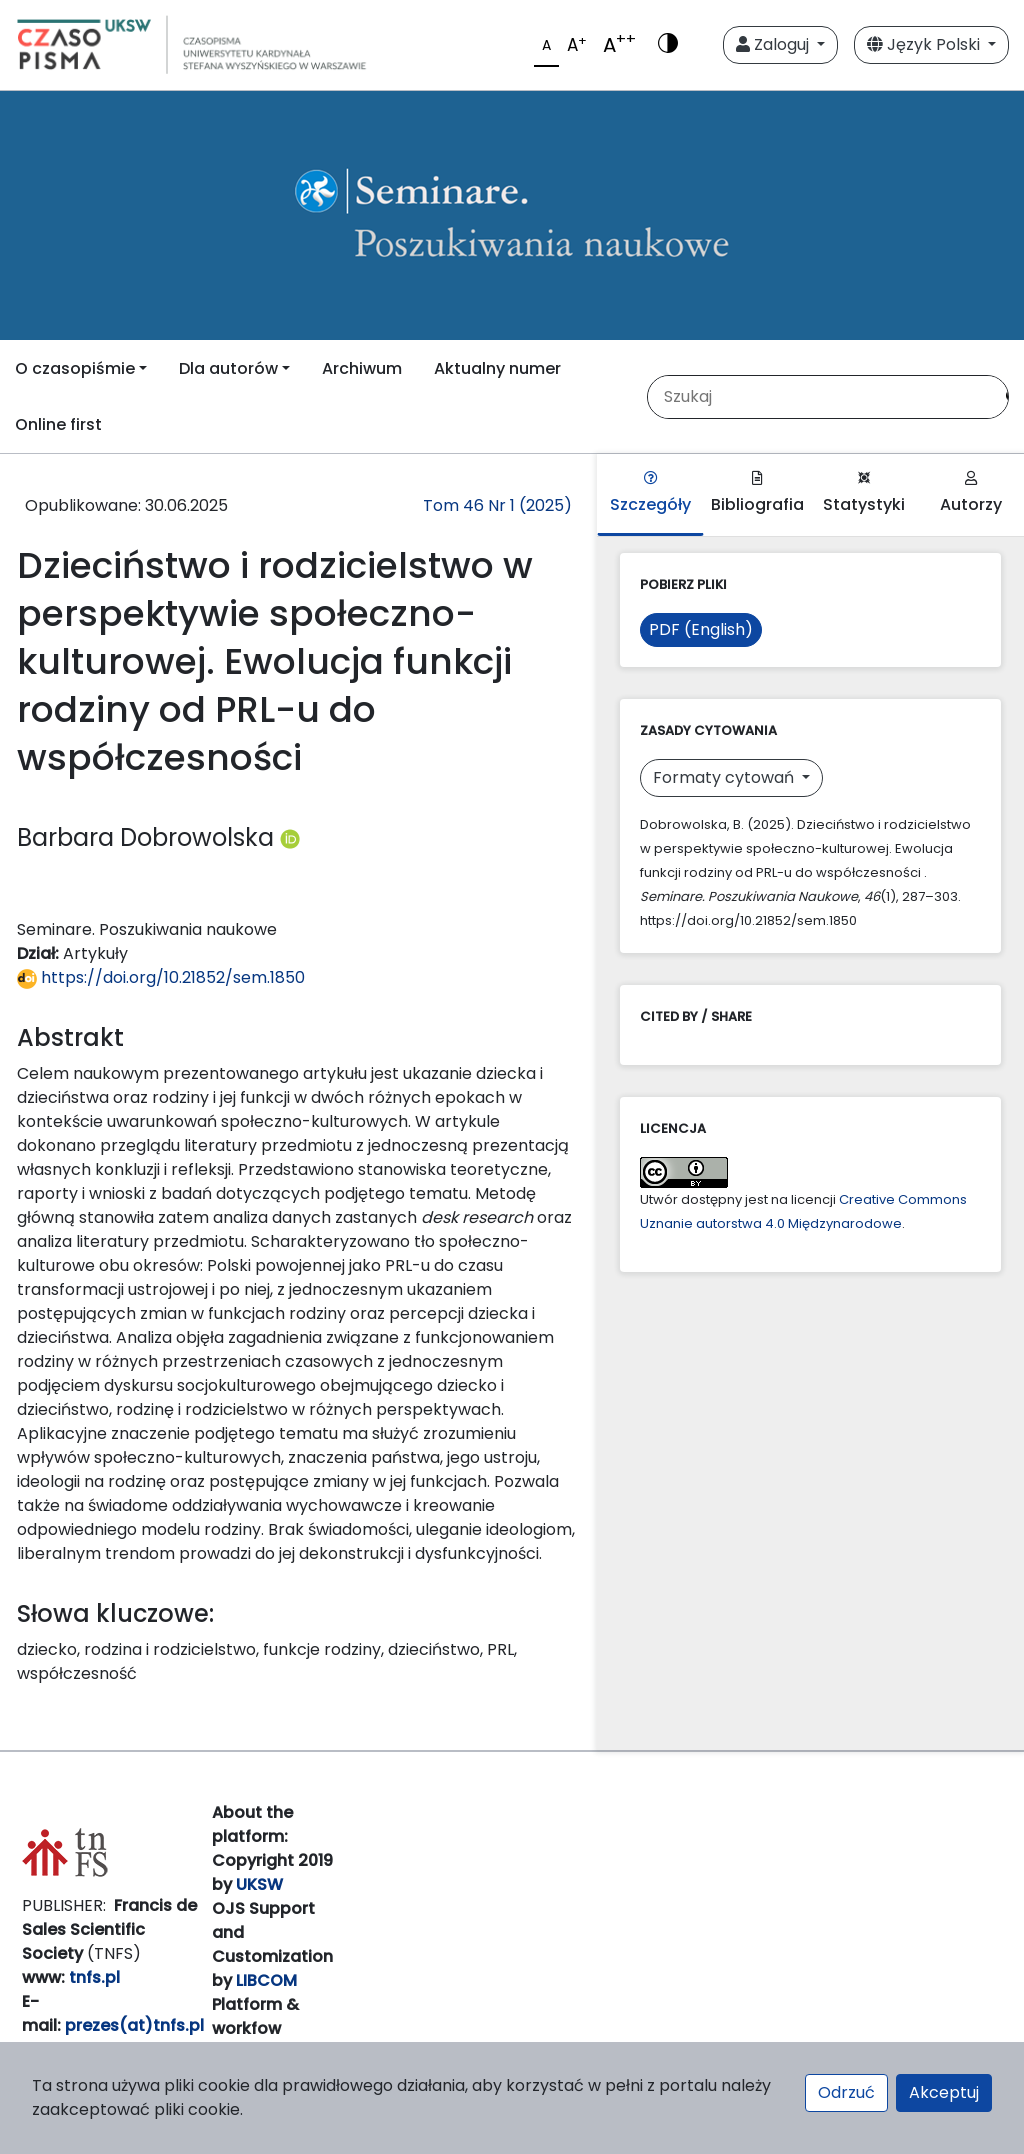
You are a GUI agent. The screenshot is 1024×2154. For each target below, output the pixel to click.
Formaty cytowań (725, 777)
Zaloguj (774, 44)
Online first (58, 424)
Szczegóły (650, 493)
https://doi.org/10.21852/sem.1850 (161, 977)
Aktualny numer (497, 368)
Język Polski (925, 44)
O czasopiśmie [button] (75, 368)
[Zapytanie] (820, 397)
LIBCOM (266, 1980)
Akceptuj (944, 2092)
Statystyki (864, 493)
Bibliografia (757, 493)
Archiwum (362, 368)
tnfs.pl (94, 1977)
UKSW (259, 1884)
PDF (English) (701, 629)
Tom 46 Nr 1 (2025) (497, 505)
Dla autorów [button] (228, 368)
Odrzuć (846, 2092)
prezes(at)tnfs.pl (134, 2025)
